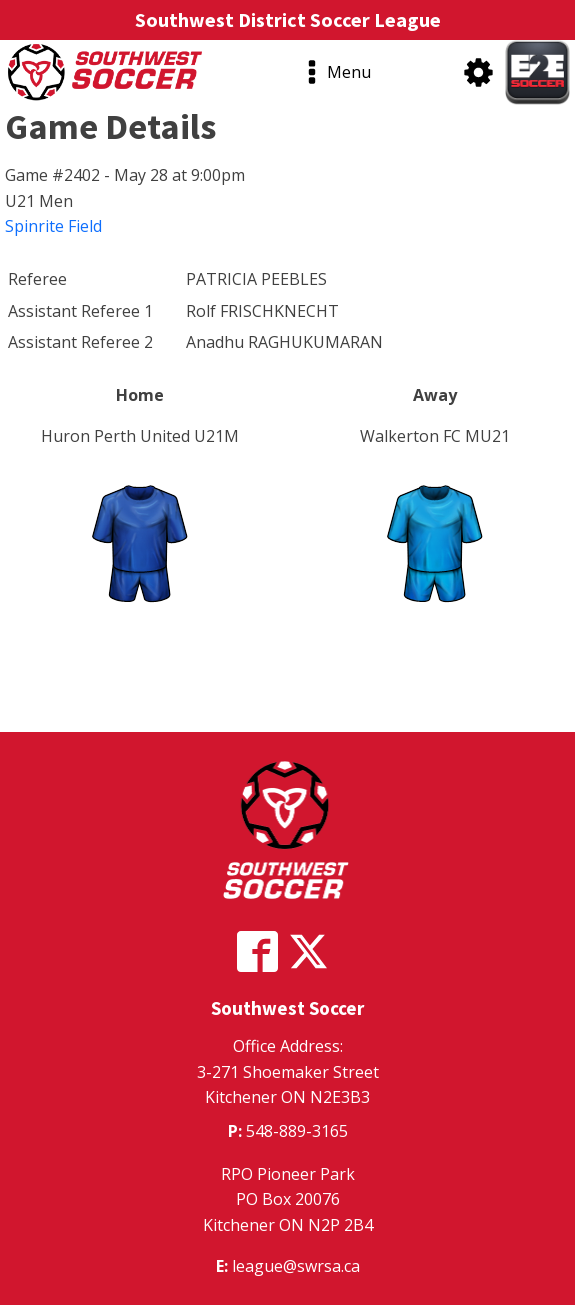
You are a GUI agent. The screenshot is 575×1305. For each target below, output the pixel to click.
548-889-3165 (297, 1131)
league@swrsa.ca (296, 1266)
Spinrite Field (53, 226)
